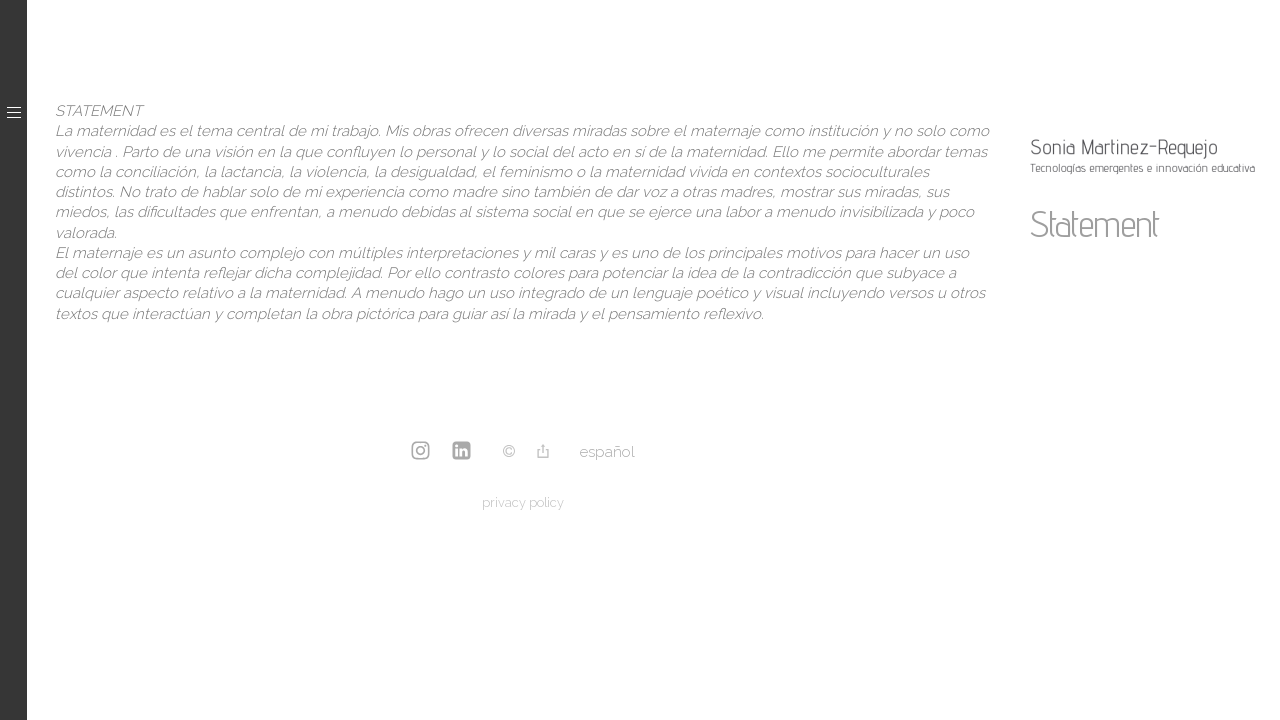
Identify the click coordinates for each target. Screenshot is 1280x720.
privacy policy (523, 502)
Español (607, 452)
